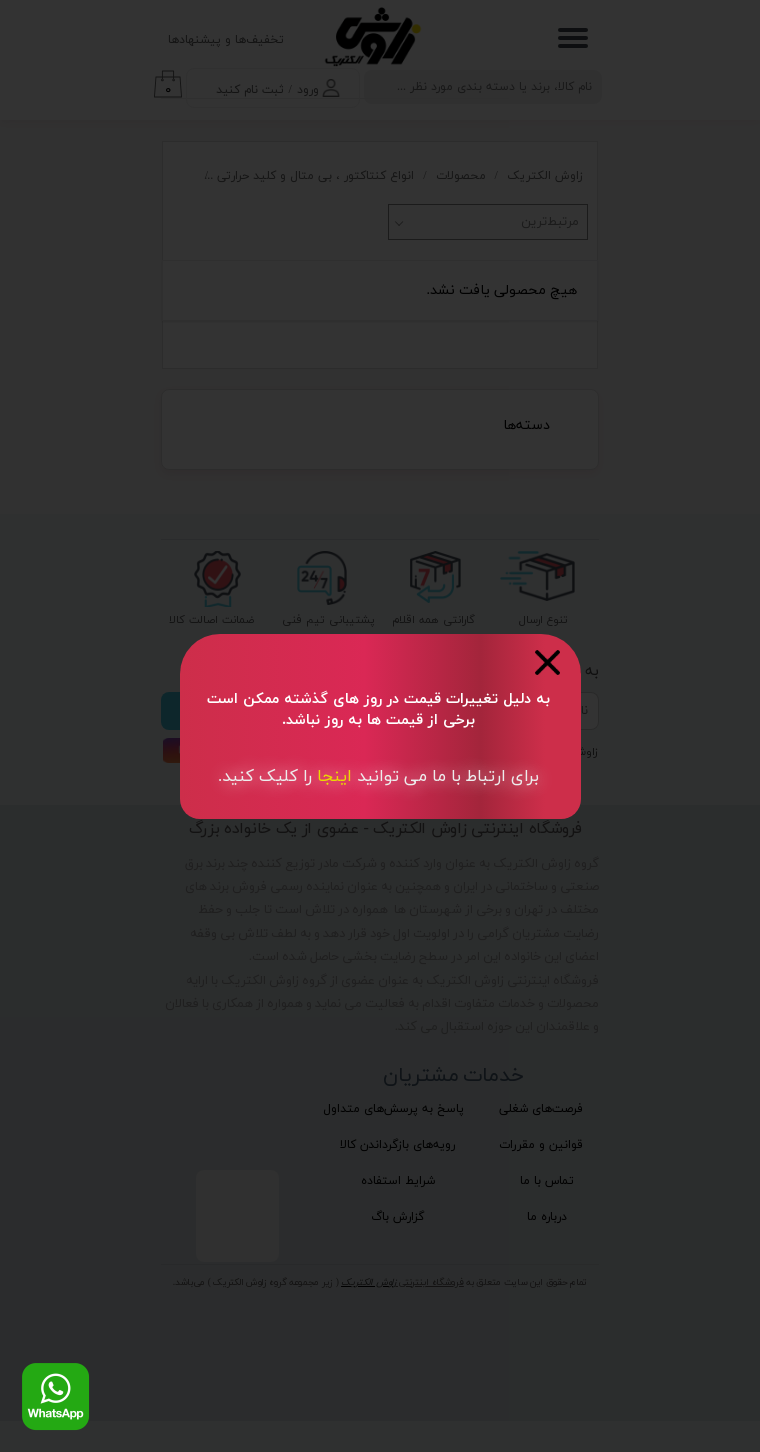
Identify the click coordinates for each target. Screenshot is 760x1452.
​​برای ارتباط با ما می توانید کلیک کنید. (378, 777)
